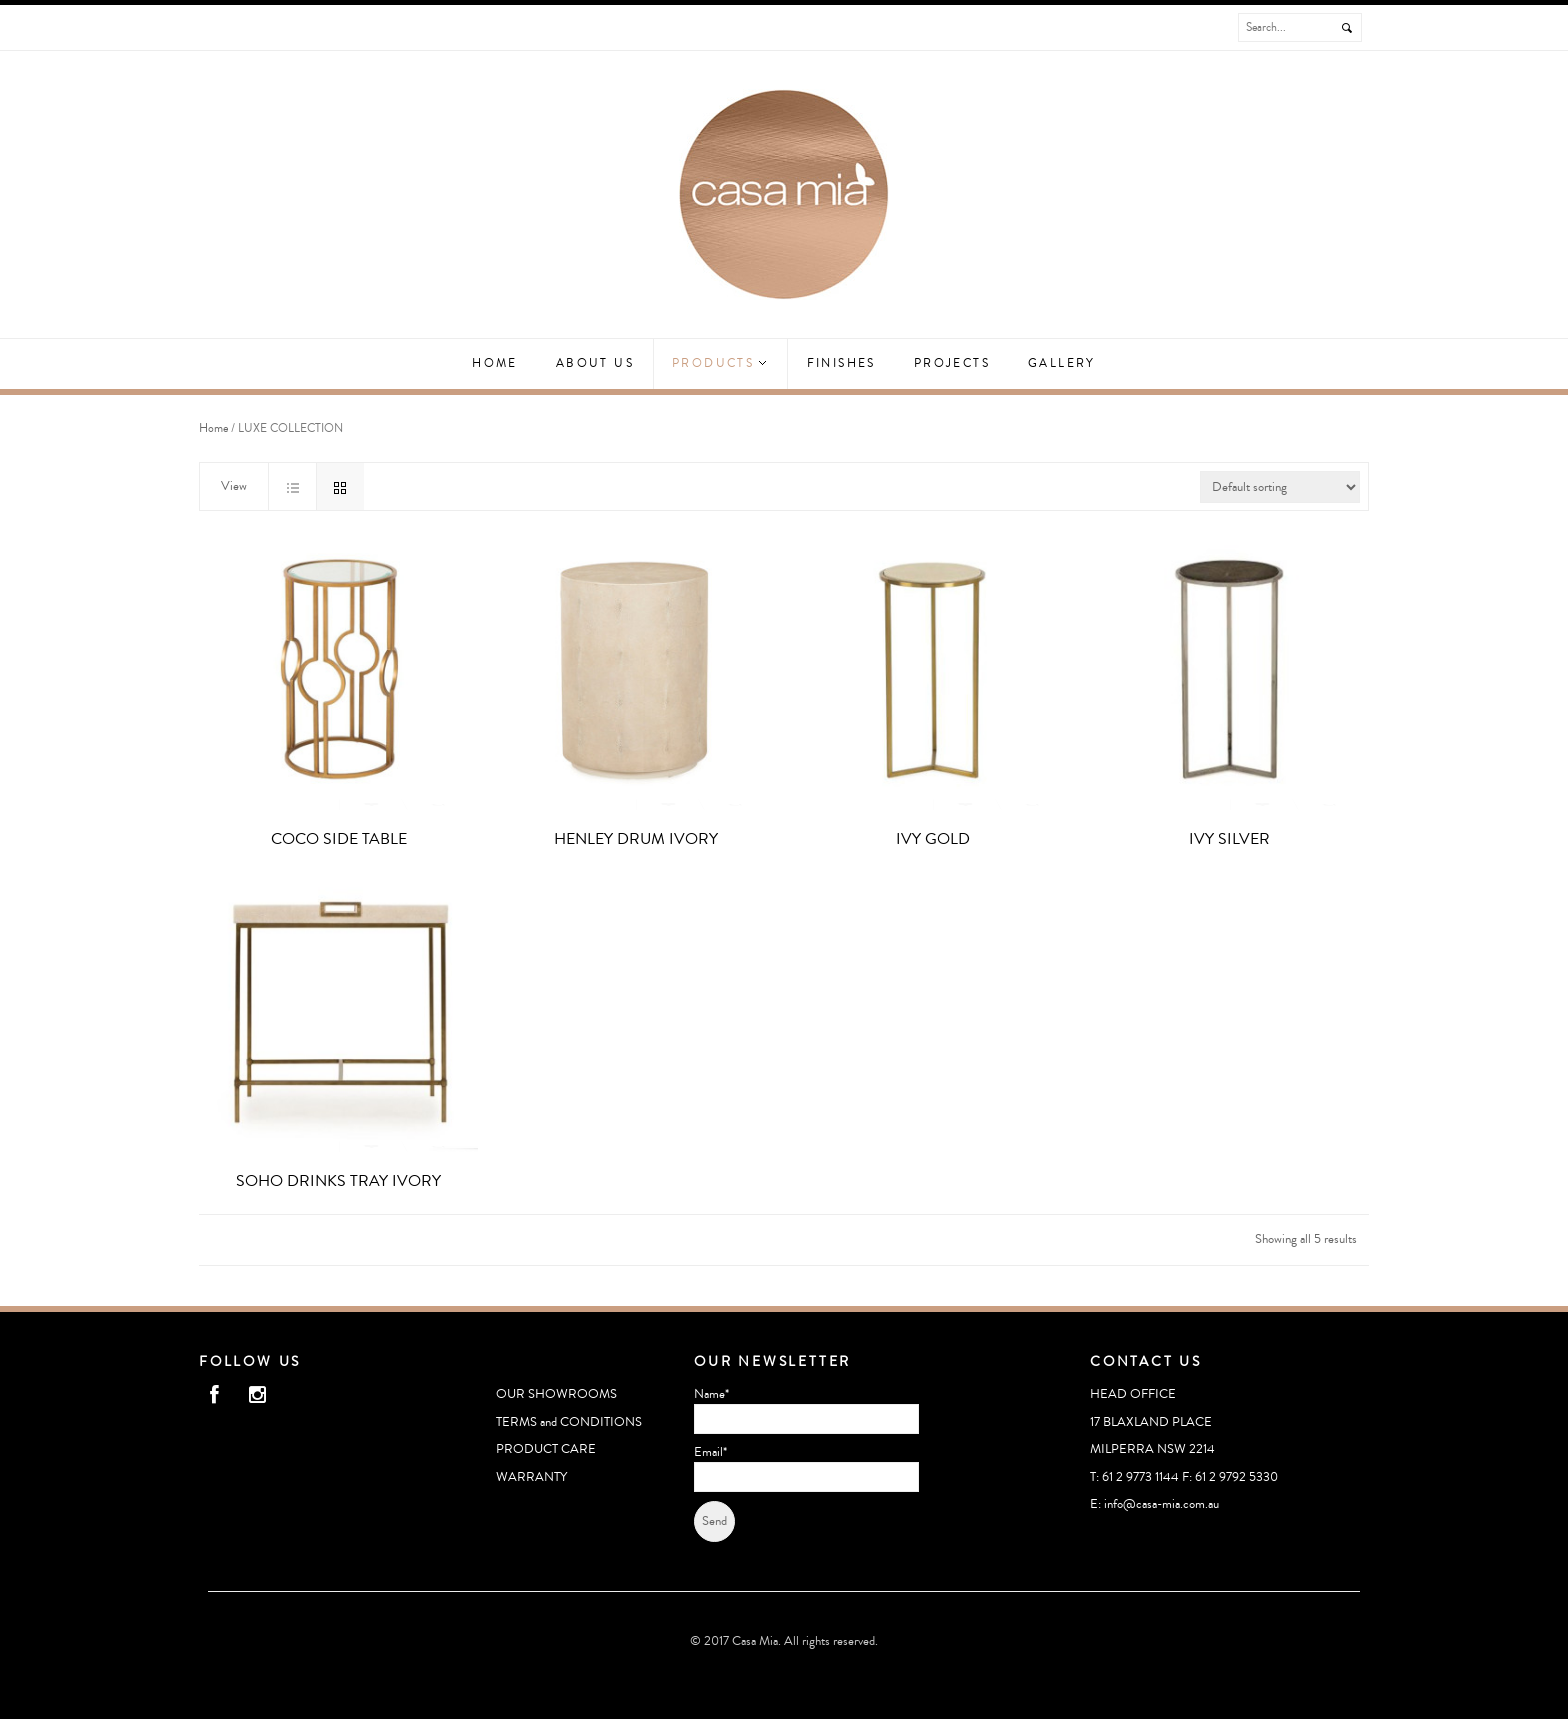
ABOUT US (595, 363)
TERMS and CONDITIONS (569, 1422)
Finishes (841, 363)
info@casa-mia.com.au (1161, 1504)
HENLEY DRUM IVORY (636, 839)
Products (719, 363)
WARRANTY (531, 1477)
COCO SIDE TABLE (339, 839)
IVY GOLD (933, 839)
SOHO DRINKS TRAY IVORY (338, 1181)
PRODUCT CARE (546, 1449)
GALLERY (1062, 363)
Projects (952, 363)
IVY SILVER (1229, 839)
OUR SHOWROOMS (556, 1394)
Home (495, 363)
